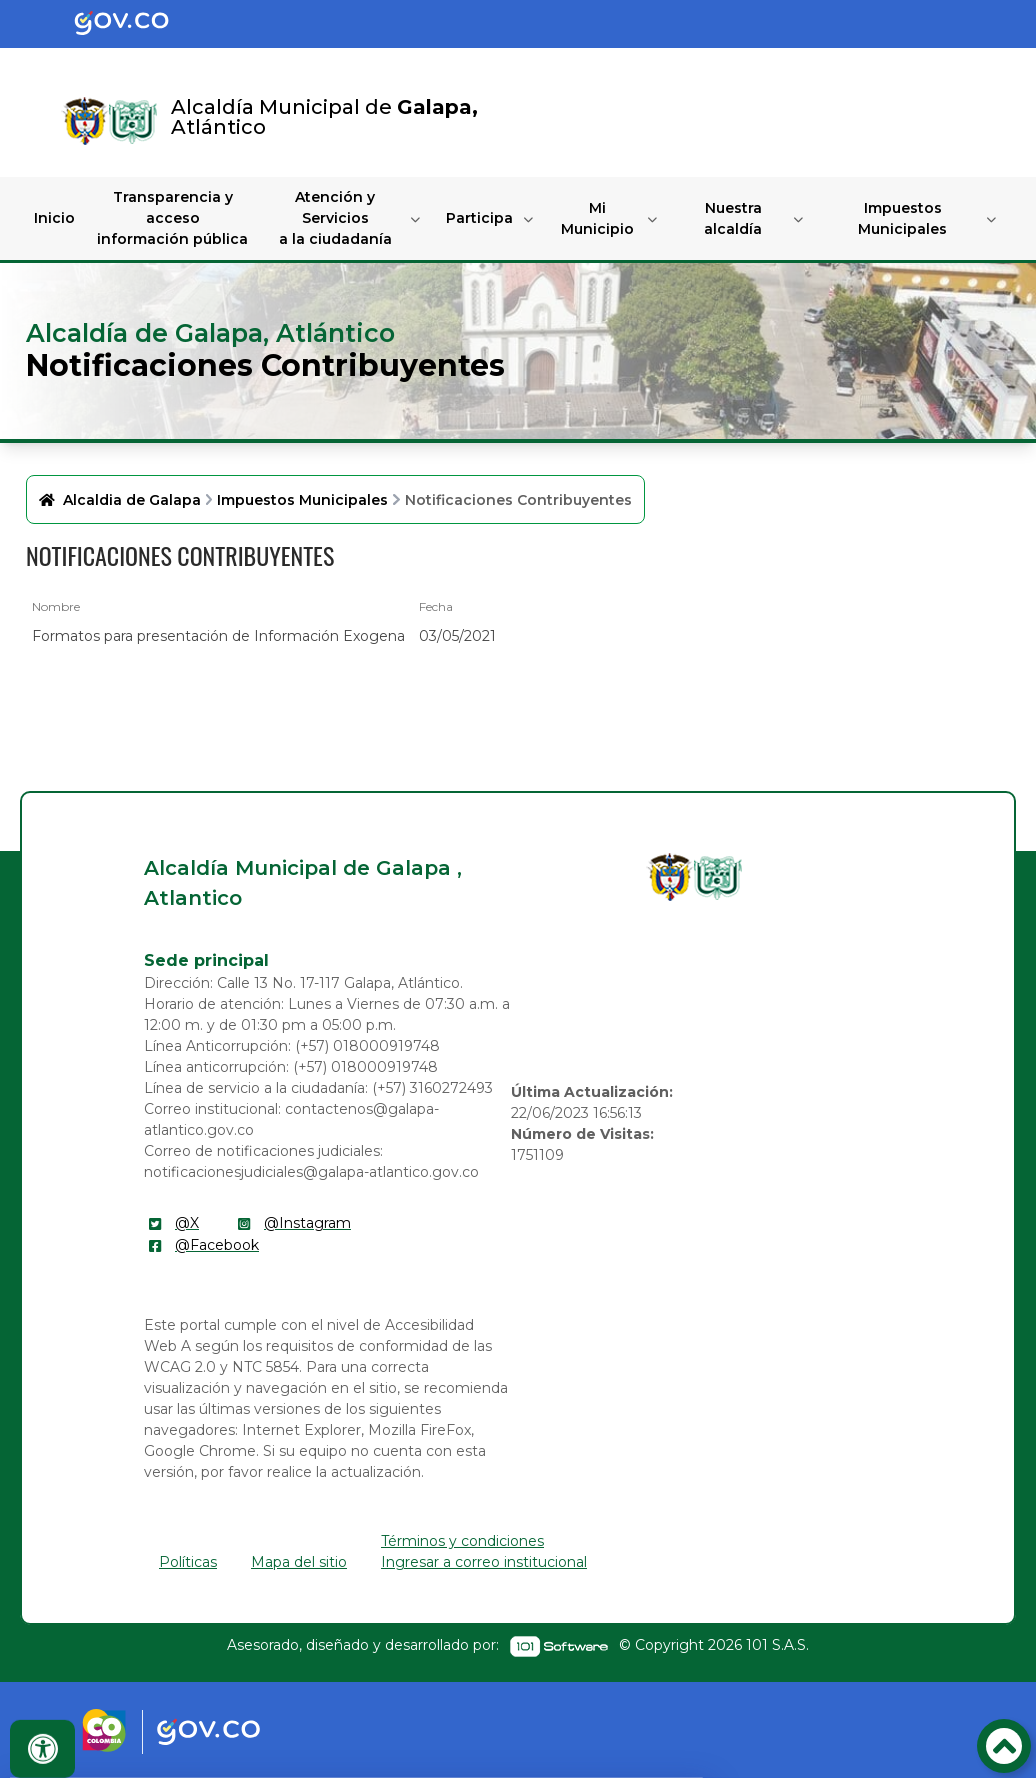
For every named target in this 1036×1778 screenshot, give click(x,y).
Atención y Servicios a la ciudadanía (335, 218)
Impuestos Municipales (902, 218)
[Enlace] (85, 121)
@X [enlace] (187, 1223)
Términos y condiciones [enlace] (462, 1541)
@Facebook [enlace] (217, 1245)
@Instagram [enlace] (307, 1223)
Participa (479, 218)
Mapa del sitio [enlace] (299, 1562)
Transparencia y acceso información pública (172, 218)
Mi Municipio (597, 218)
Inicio (54, 218)
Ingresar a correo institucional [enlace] (484, 1562)
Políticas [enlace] (188, 1562)
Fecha (436, 606)
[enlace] (670, 877)
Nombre (56, 606)
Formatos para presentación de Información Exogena (218, 636)
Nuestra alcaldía (733, 218)
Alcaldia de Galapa (132, 500)
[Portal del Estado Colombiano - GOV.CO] (138, 24)
